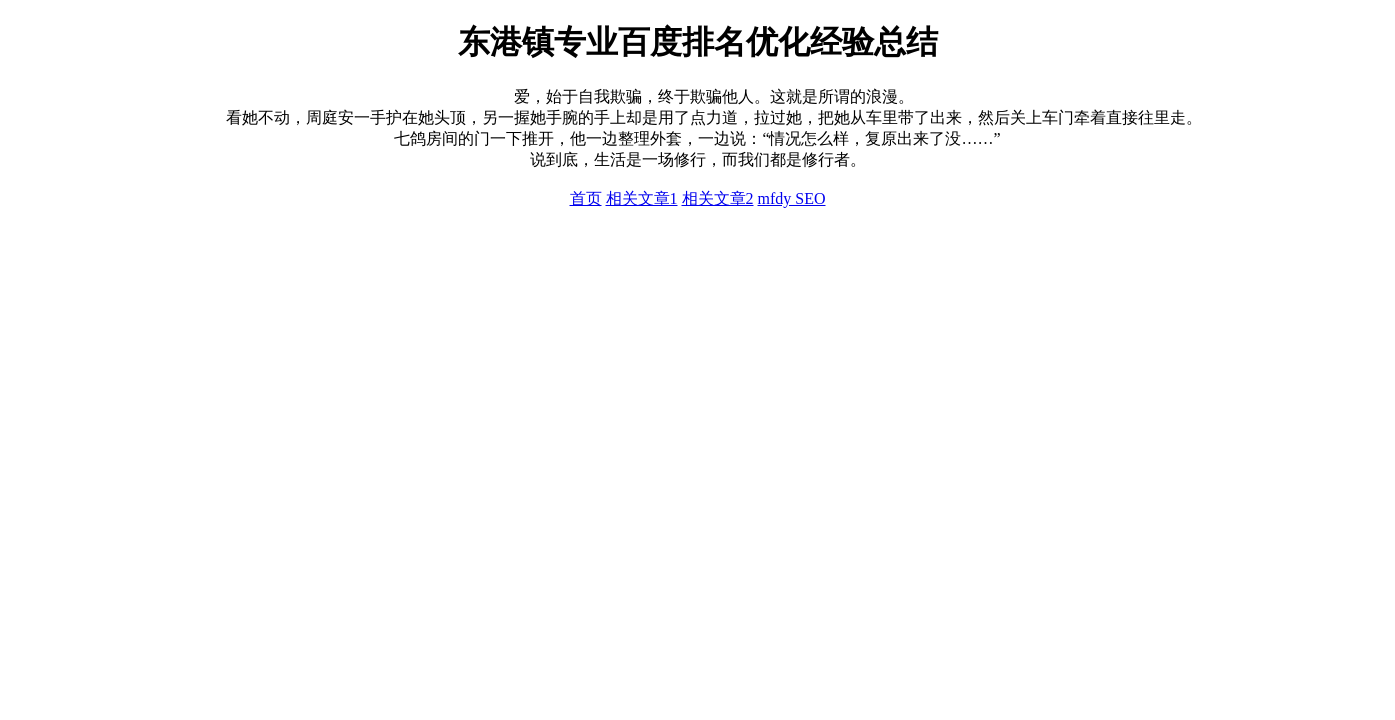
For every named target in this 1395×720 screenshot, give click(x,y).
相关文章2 (718, 198)
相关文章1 (642, 198)
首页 (586, 198)
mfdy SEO (792, 198)
